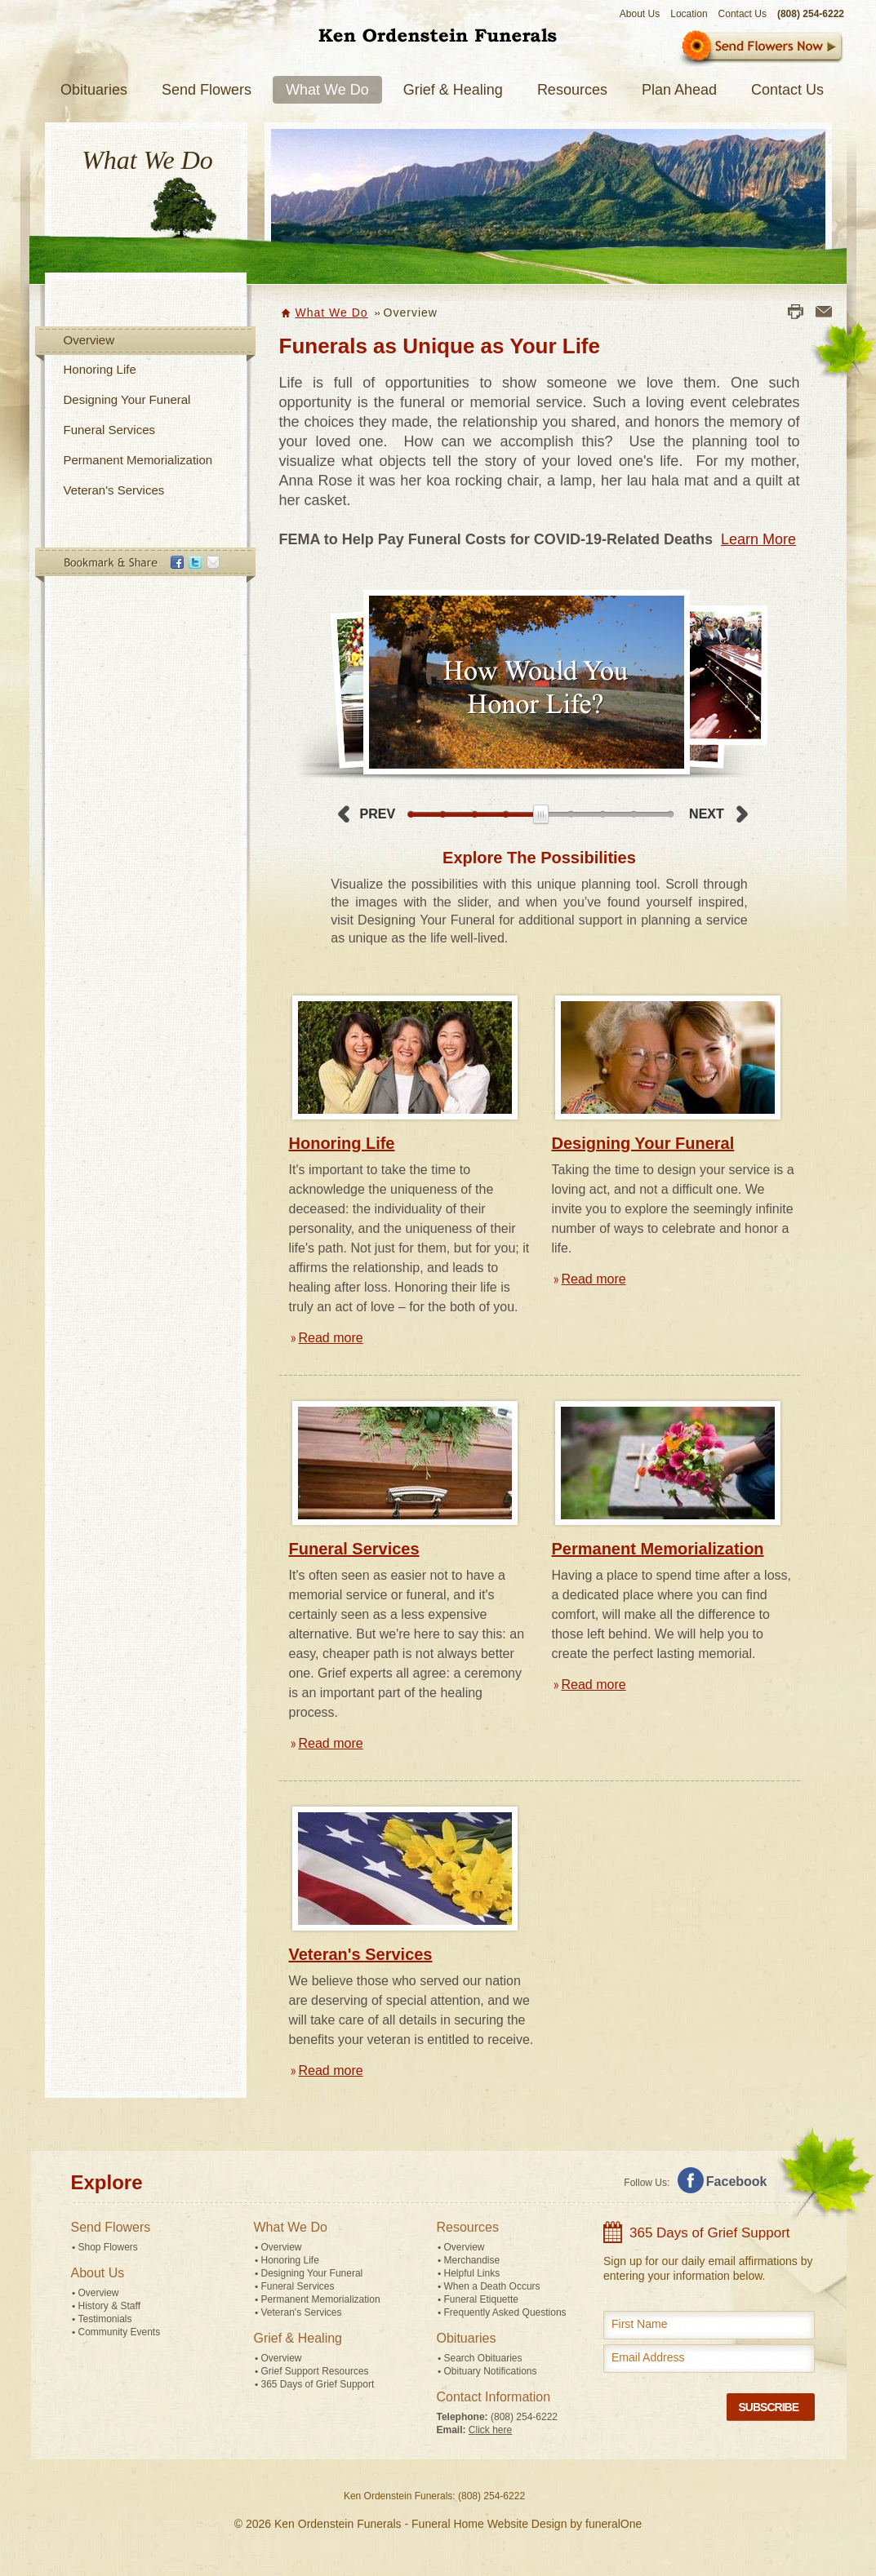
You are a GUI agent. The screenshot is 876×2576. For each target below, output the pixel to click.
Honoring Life (100, 369)
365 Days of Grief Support (318, 2384)
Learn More (758, 539)
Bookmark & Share (144, 565)
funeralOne (613, 2523)
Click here (490, 2430)
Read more (331, 1338)
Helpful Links (472, 2273)
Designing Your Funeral (127, 399)
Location (688, 14)
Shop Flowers (108, 2247)
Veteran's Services (114, 490)
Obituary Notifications (490, 2371)
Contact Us (742, 14)
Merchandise (472, 2260)
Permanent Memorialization (138, 460)
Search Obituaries (483, 2358)
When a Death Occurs (492, 2286)
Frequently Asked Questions (505, 2312)
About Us (640, 14)
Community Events (119, 2332)
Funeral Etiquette (481, 2299)
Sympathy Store (760, 48)
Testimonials (105, 2319)
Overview (89, 340)
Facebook (736, 2181)
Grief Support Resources (315, 2371)
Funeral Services (110, 430)
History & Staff (109, 2306)
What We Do (332, 312)
